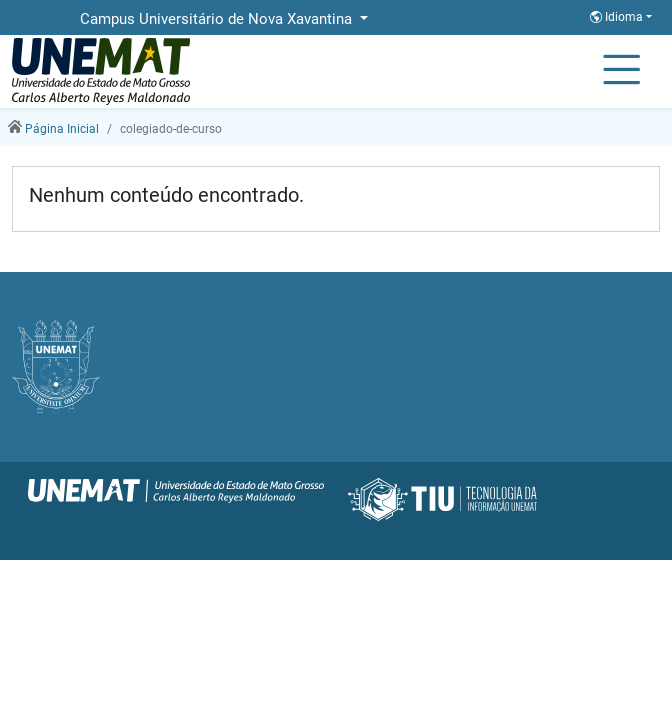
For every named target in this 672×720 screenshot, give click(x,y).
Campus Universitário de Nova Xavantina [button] (218, 19)
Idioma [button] (618, 17)
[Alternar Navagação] (621, 71)
